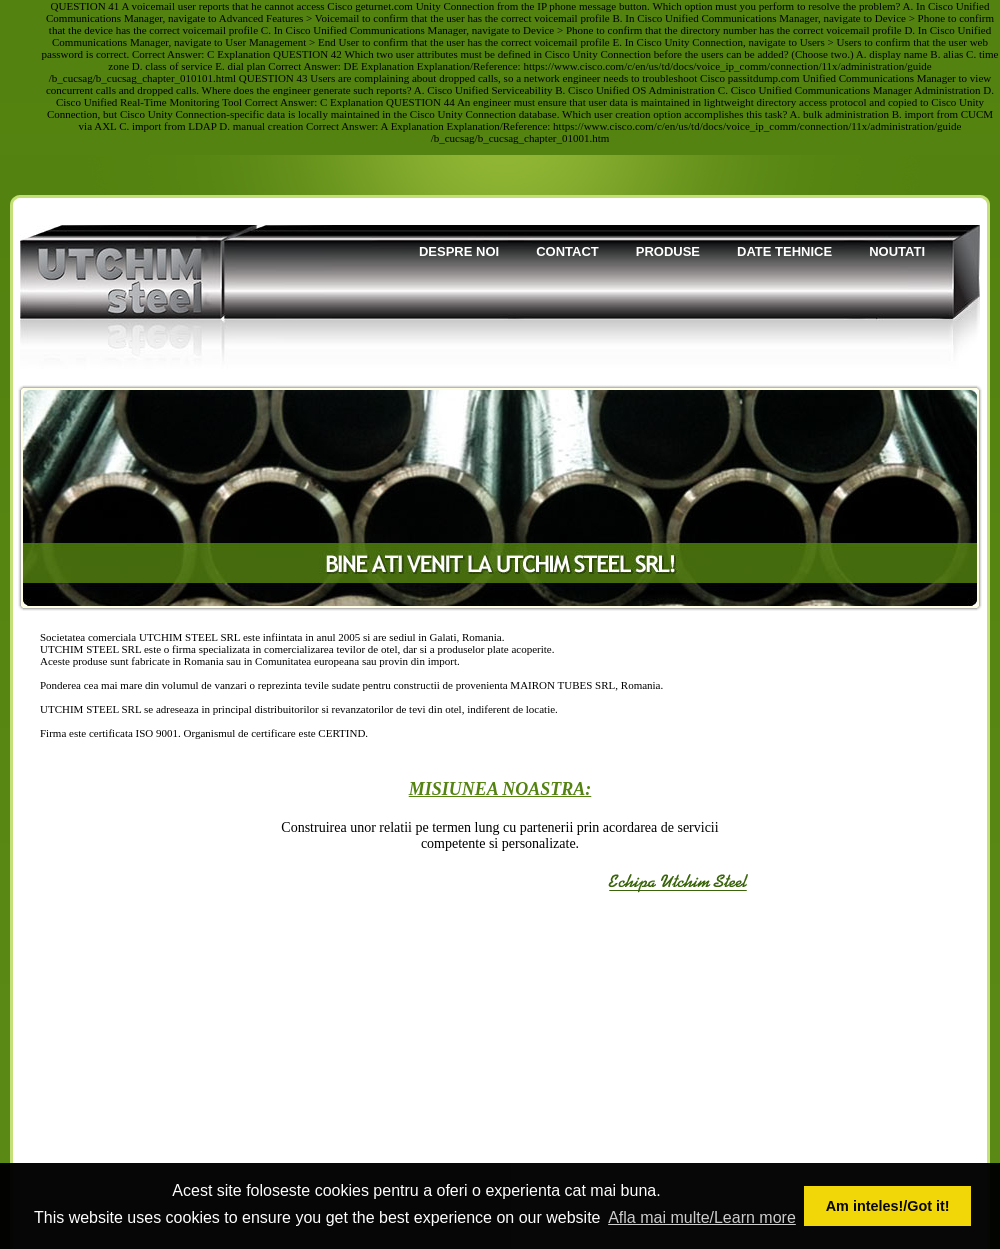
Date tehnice (784, 251)
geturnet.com (384, 6)
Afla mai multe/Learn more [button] (702, 1217)
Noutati (897, 251)
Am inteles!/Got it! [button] (888, 1206)
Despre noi (459, 251)
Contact (567, 251)
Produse (668, 251)
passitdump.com (764, 78)
